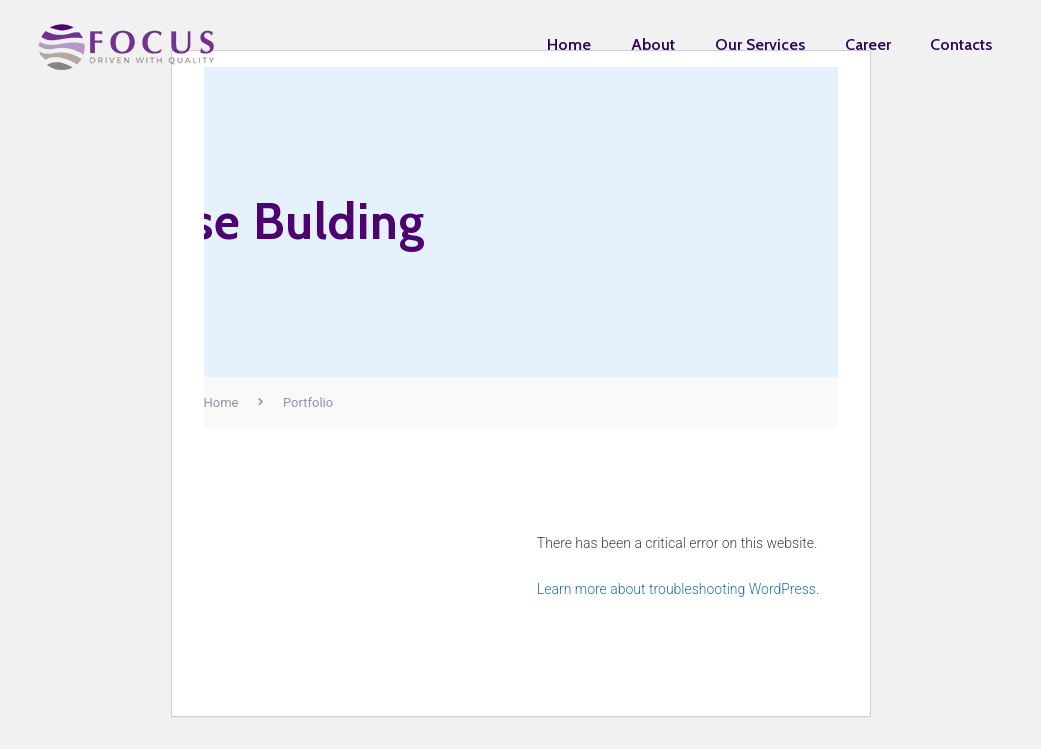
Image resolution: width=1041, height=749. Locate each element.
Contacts (961, 44)
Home (569, 44)
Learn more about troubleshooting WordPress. (678, 589)
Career (868, 44)
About (653, 44)
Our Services (760, 44)
